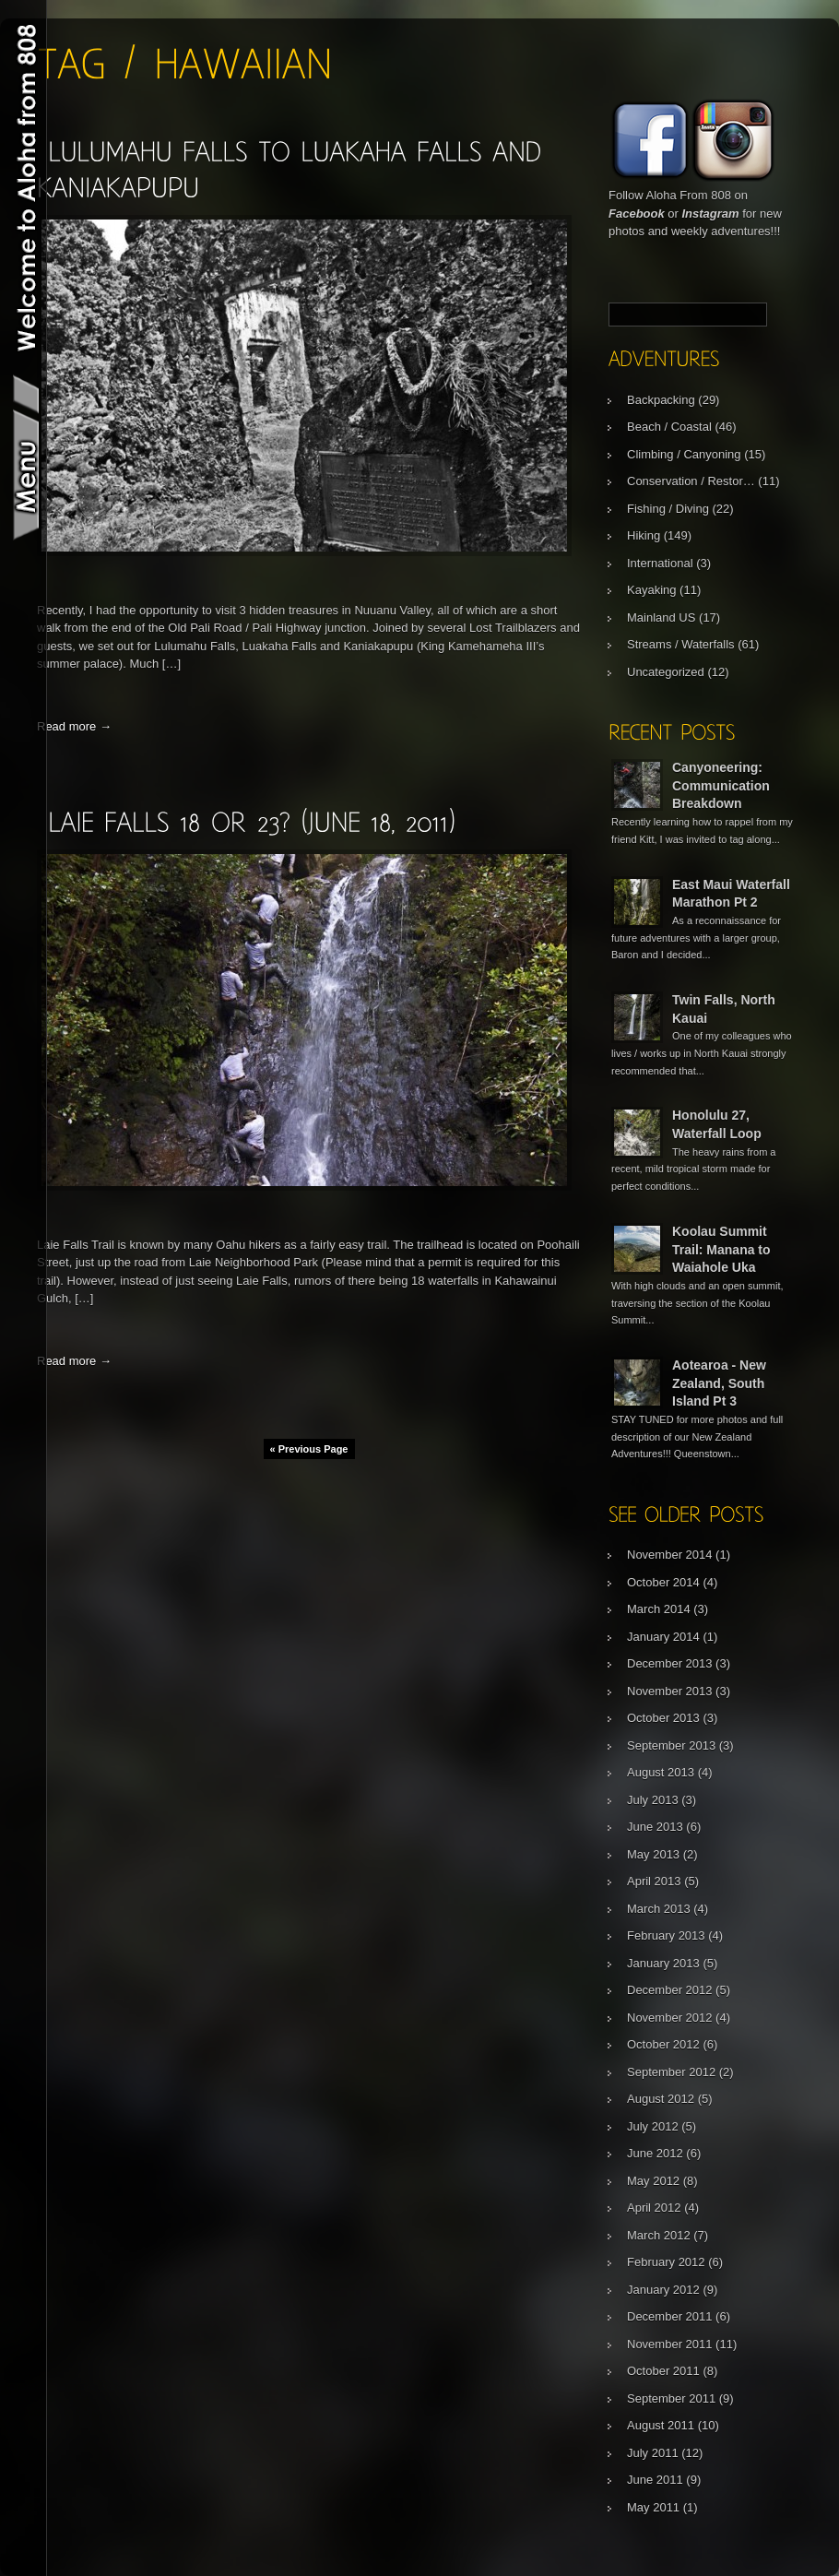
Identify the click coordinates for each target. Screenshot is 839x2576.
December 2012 (670, 1990)
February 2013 (666, 1935)
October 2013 (663, 1718)
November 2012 (670, 2017)
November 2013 (670, 1691)
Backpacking (661, 400)
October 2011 (663, 2371)
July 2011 (653, 2453)
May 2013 (653, 1854)
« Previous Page (309, 1448)
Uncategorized (665, 672)
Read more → (74, 726)
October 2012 (663, 2044)
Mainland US (661, 617)
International (660, 563)
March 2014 (659, 1609)
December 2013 (670, 1663)
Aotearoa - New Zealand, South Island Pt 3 (719, 1383)
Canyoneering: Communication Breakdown (721, 785)
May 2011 (653, 2507)
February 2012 (666, 2262)
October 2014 (663, 1582)
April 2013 (654, 1881)
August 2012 (660, 2099)
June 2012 (655, 2153)
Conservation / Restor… (691, 481)
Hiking (643, 535)
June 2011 (655, 2480)
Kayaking (651, 590)
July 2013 (653, 1800)
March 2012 (659, 2235)
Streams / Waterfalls (681, 644)
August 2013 (660, 1772)
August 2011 (660, 2425)
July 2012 (653, 2126)
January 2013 (663, 1963)
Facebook (637, 213)
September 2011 (671, 2398)
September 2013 (671, 1745)
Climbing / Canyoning (684, 454)
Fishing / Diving (668, 509)
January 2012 (663, 2290)
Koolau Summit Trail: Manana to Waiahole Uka (721, 1249)
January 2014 (663, 1637)
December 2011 (670, 2316)
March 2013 (659, 1909)
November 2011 (670, 2344)
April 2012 (654, 2207)
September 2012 (671, 2072)
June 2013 (655, 1827)
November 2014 (670, 1554)
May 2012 (653, 2181)
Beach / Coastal (669, 426)
